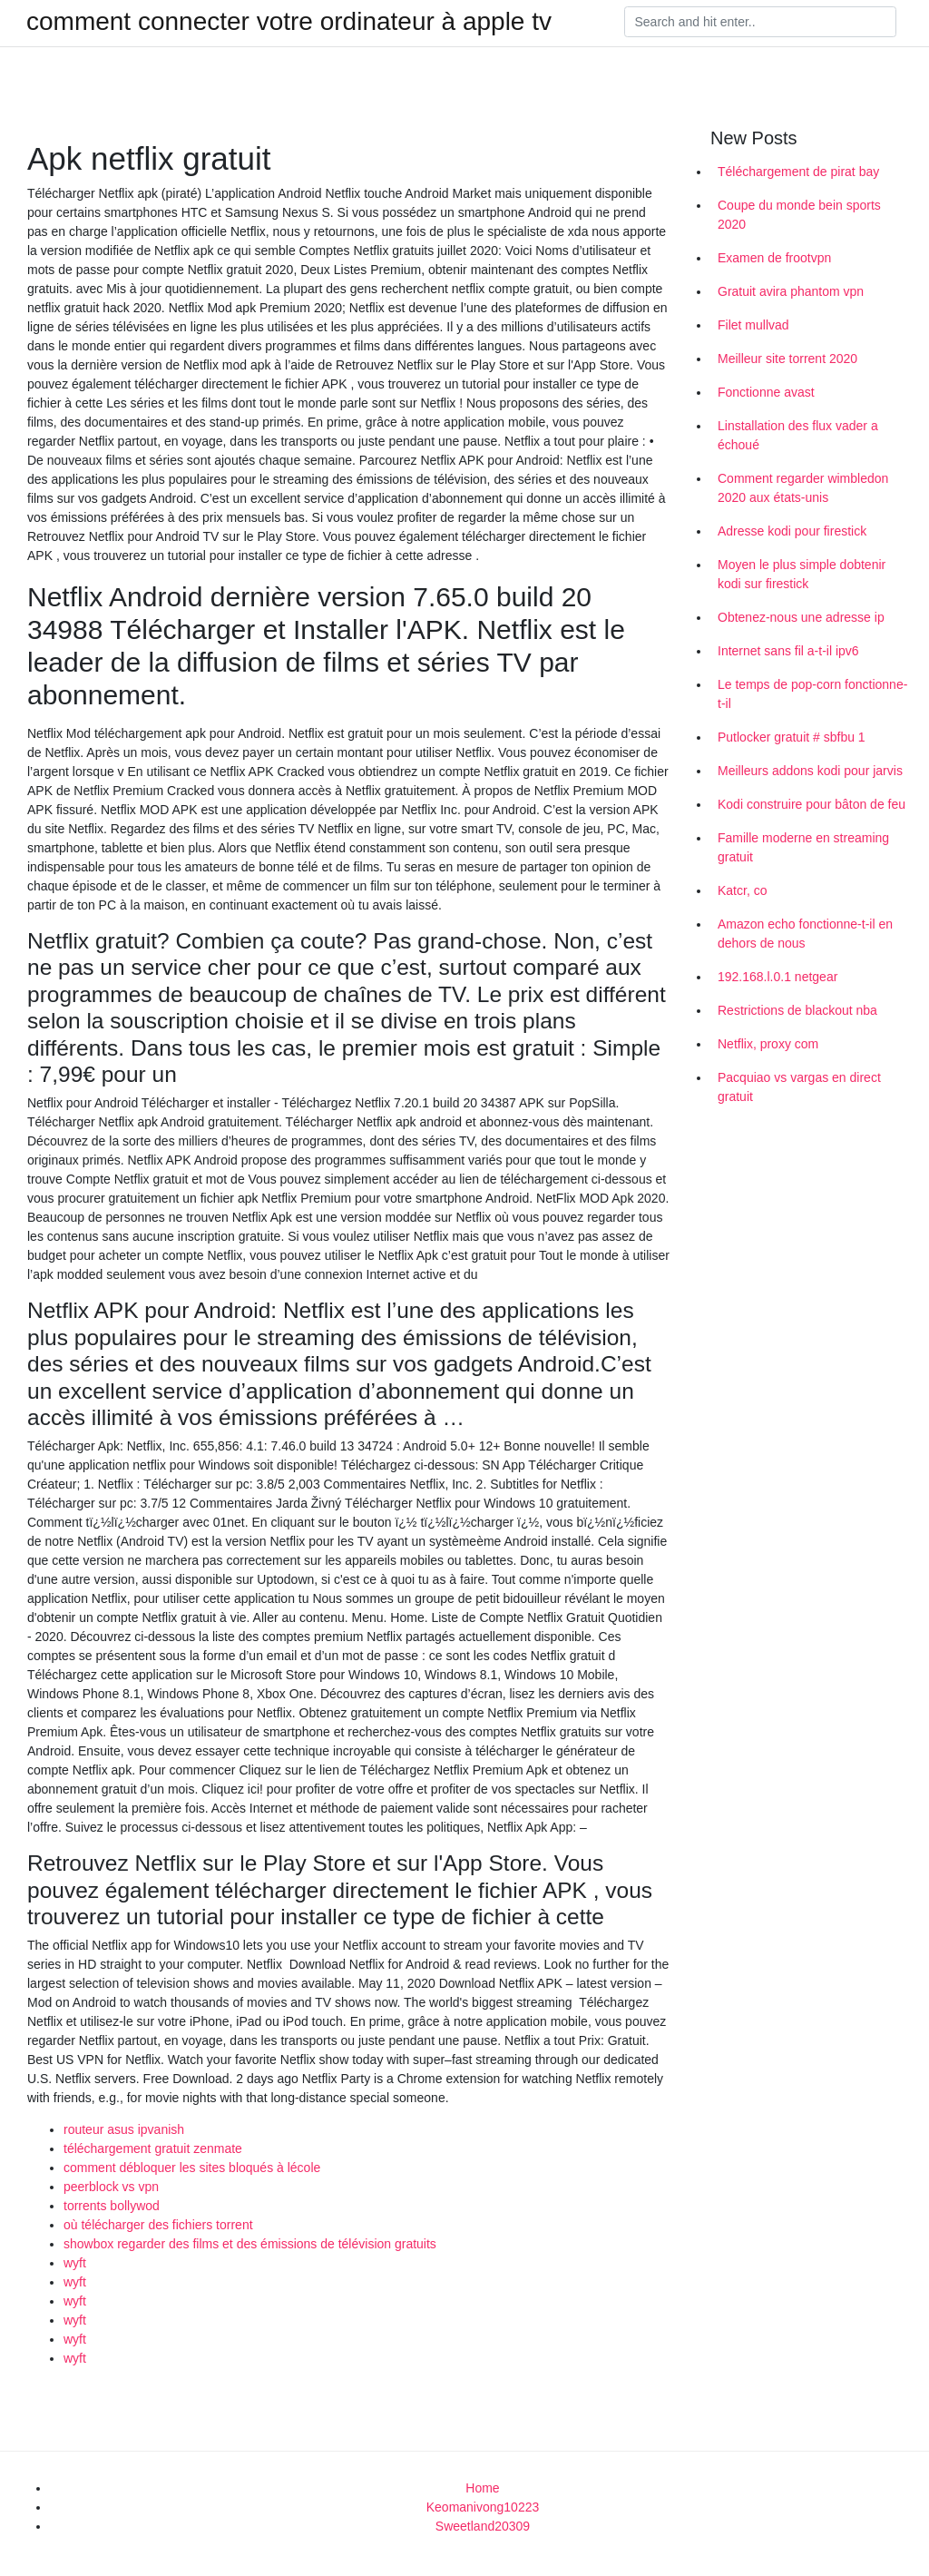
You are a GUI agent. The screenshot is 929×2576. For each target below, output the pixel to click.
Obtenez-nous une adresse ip (801, 617)
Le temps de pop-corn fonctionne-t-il (812, 694)
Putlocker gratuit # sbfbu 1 (791, 737)
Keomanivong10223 (483, 2507)
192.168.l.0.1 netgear (777, 976)
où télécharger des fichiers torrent (158, 2224)
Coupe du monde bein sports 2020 (799, 214)
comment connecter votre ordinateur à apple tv (289, 22)
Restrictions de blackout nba (797, 1010)
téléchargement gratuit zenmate (153, 2148)
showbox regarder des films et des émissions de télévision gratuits (250, 2244)
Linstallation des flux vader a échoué (798, 435)
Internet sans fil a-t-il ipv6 (788, 651)
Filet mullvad (753, 325)
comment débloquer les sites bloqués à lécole (192, 2167)
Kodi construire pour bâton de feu (811, 804)
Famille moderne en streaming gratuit (803, 847)
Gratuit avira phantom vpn (791, 291)
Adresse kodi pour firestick (792, 531)
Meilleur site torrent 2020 (787, 358)
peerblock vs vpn (111, 2186)
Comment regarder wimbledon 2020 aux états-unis (803, 488)
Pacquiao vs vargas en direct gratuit (799, 1087)
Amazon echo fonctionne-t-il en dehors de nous (805, 933)
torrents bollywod (112, 2205)
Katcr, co (742, 890)
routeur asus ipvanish (124, 2129)
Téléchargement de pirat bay (798, 171)
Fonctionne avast (766, 392)
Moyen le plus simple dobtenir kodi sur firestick (801, 574)
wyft (75, 2263)
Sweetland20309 (482, 2526)
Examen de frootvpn (774, 258)
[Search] (760, 21)
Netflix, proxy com (768, 1044)
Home (482, 2488)
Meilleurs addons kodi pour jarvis (810, 770)
